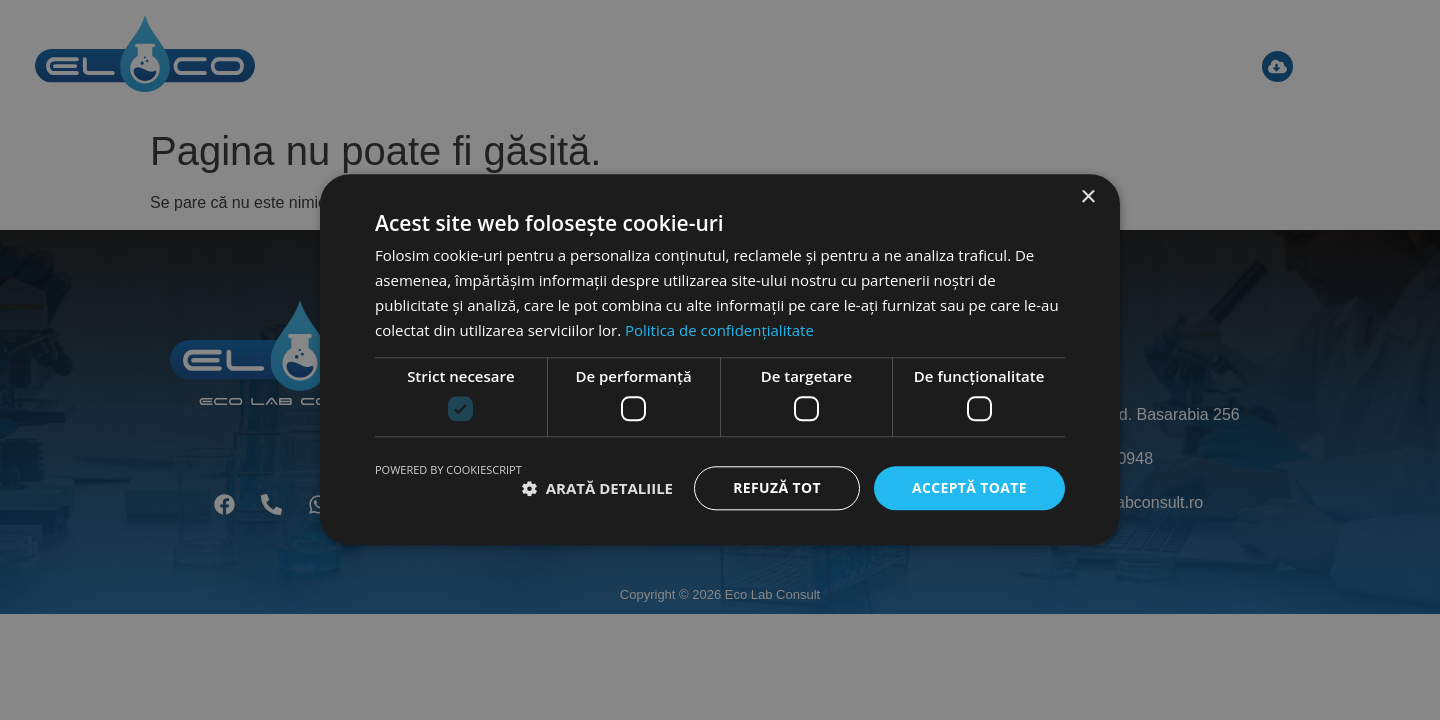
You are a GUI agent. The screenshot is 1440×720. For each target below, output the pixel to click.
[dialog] (720, 360)
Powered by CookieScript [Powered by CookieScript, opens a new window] (448, 469)
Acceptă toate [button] (969, 487)
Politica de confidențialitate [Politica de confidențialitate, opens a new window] (719, 330)
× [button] (1087, 197)
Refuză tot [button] (776, 487)
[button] (597, 488)
